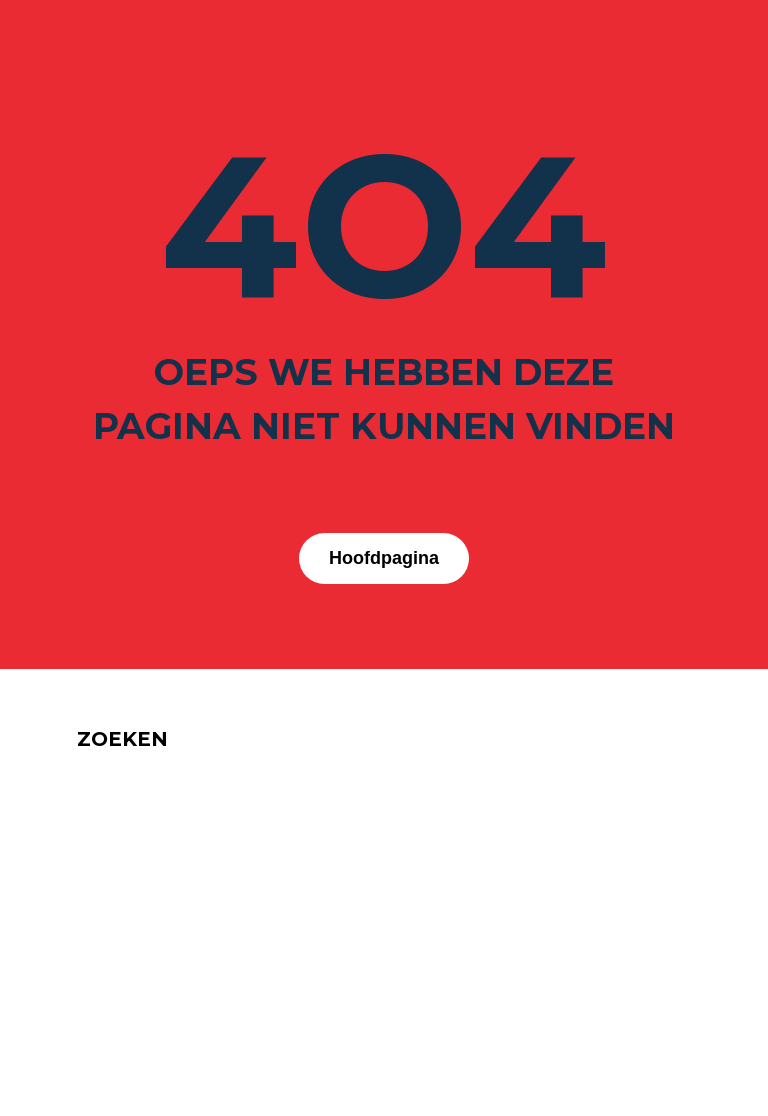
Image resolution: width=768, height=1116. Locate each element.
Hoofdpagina (384, 558)
